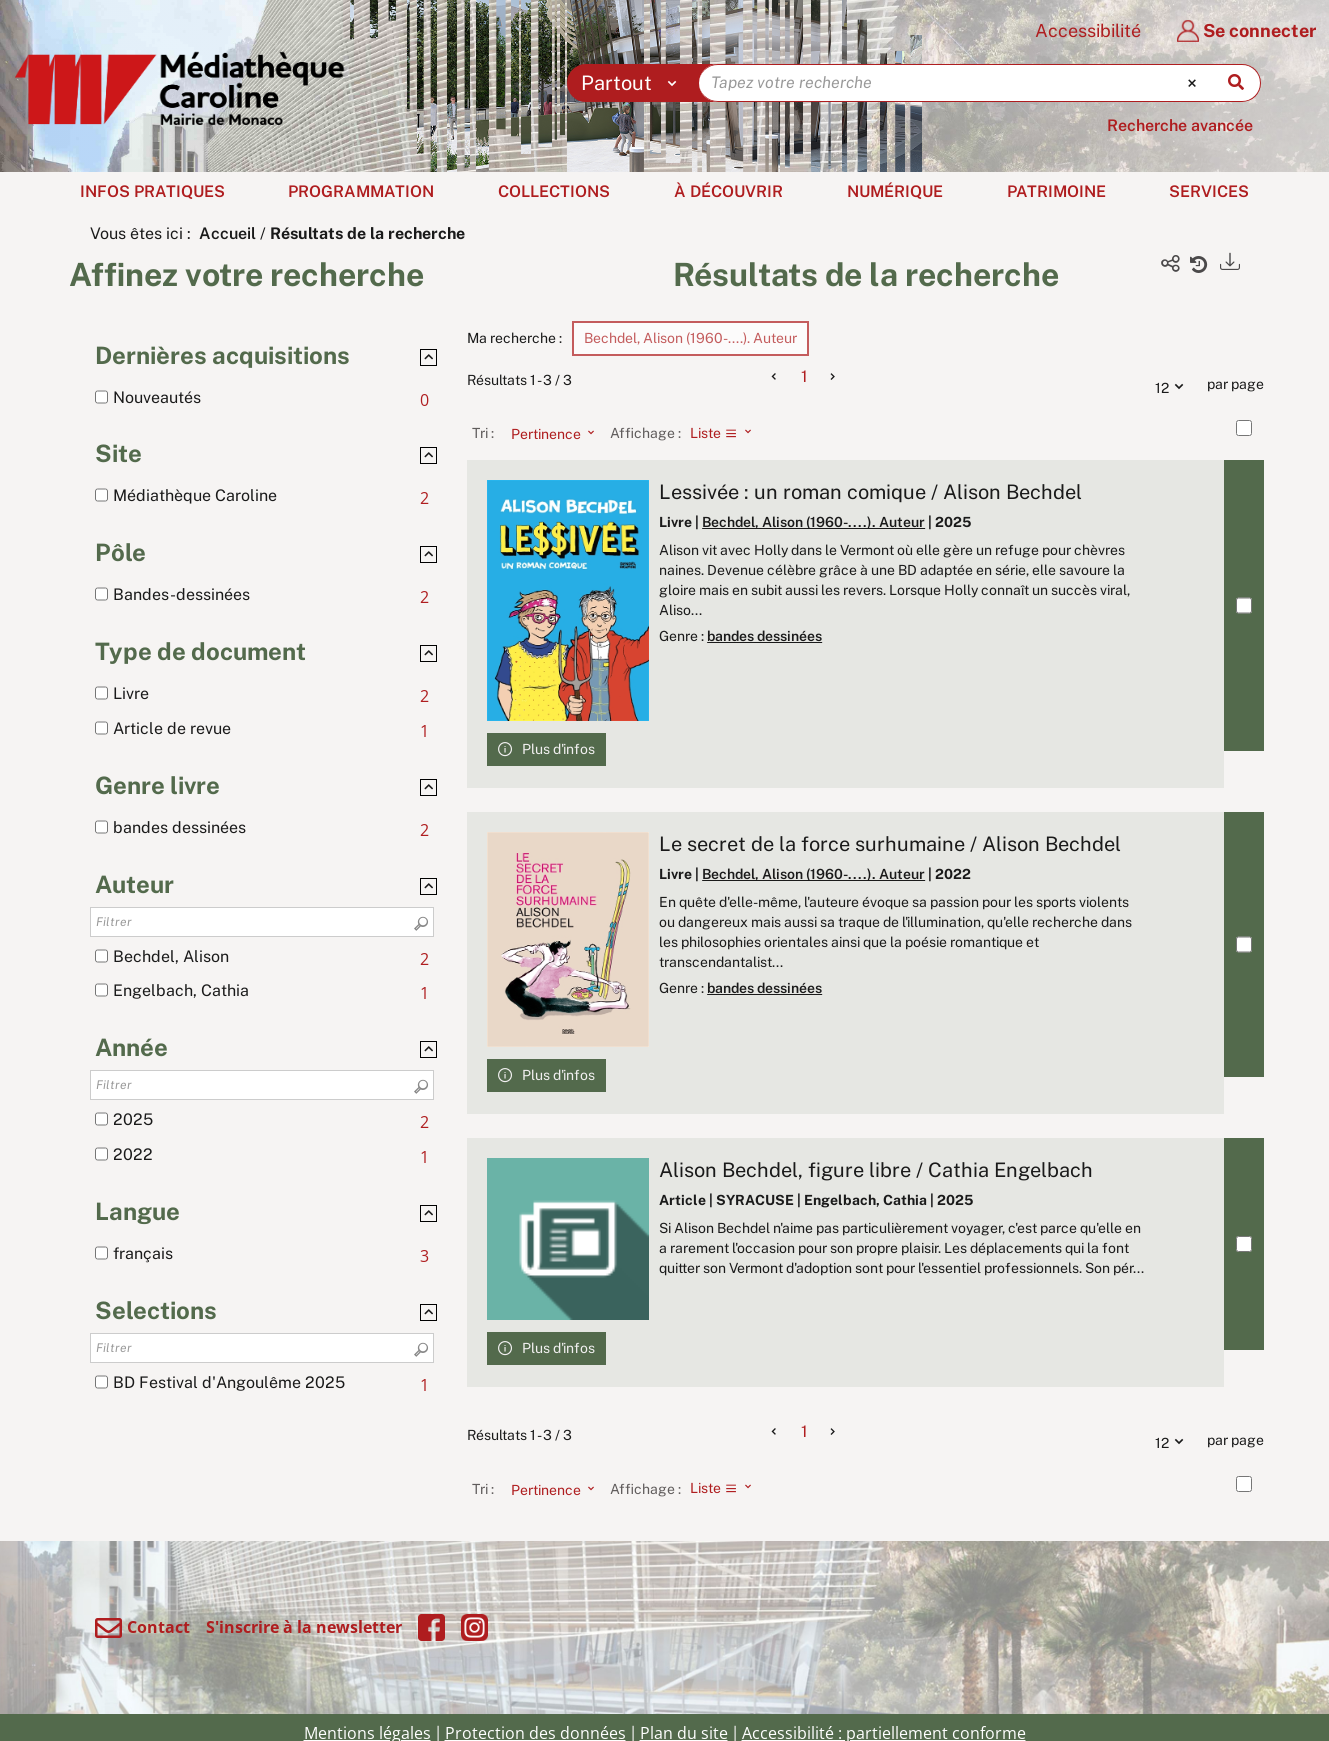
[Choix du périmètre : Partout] (633, 83)
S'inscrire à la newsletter (304, 1627)
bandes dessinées (764, 636)
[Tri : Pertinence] (547, 433)
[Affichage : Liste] (726, 433)
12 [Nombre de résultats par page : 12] (1174, 385)
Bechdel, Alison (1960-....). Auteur (813, 522)
